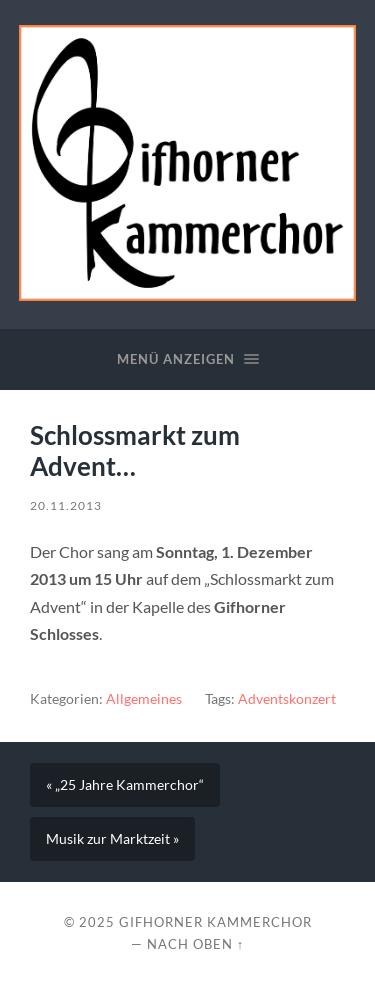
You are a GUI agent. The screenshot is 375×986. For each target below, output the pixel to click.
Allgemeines (144, 699)
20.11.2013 (66, 505)
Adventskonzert (287, 699)
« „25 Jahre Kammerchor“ (125, 785)
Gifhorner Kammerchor (215, 922)
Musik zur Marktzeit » (112, 839)
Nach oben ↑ (195, 944)
